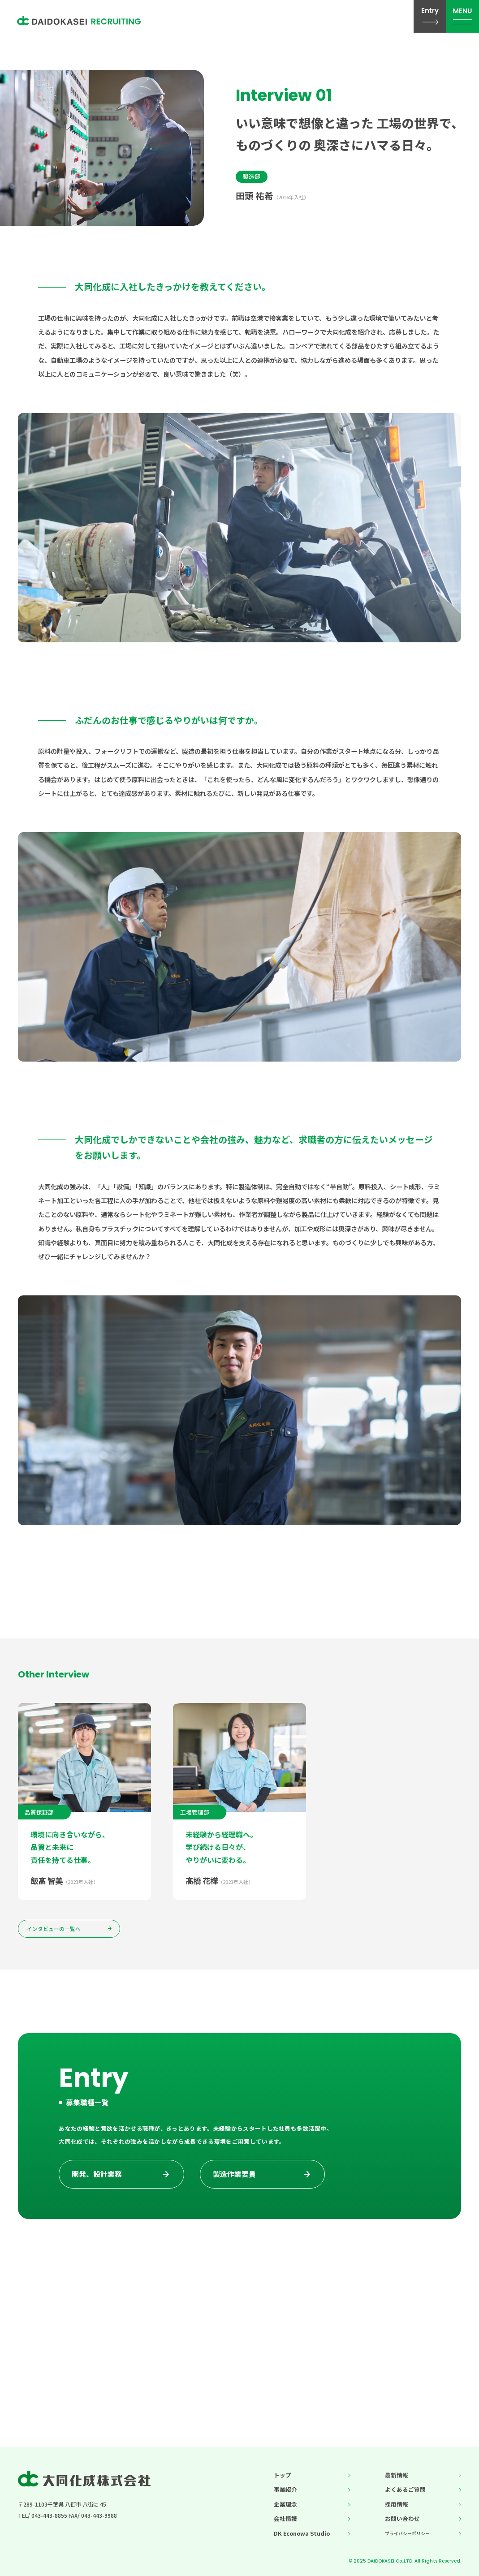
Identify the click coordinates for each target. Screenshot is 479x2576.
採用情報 (396, 2504)
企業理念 (285, 2504)
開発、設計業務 (97, 2181)
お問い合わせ (402, 2518)
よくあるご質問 (405, 2489)
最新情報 (396, 2475)
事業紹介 (285, 2489)
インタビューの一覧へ (54, 1928)
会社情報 (285, 2518)
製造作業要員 (234, 2181)
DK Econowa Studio (302, 2533)
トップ (282, 2475)
